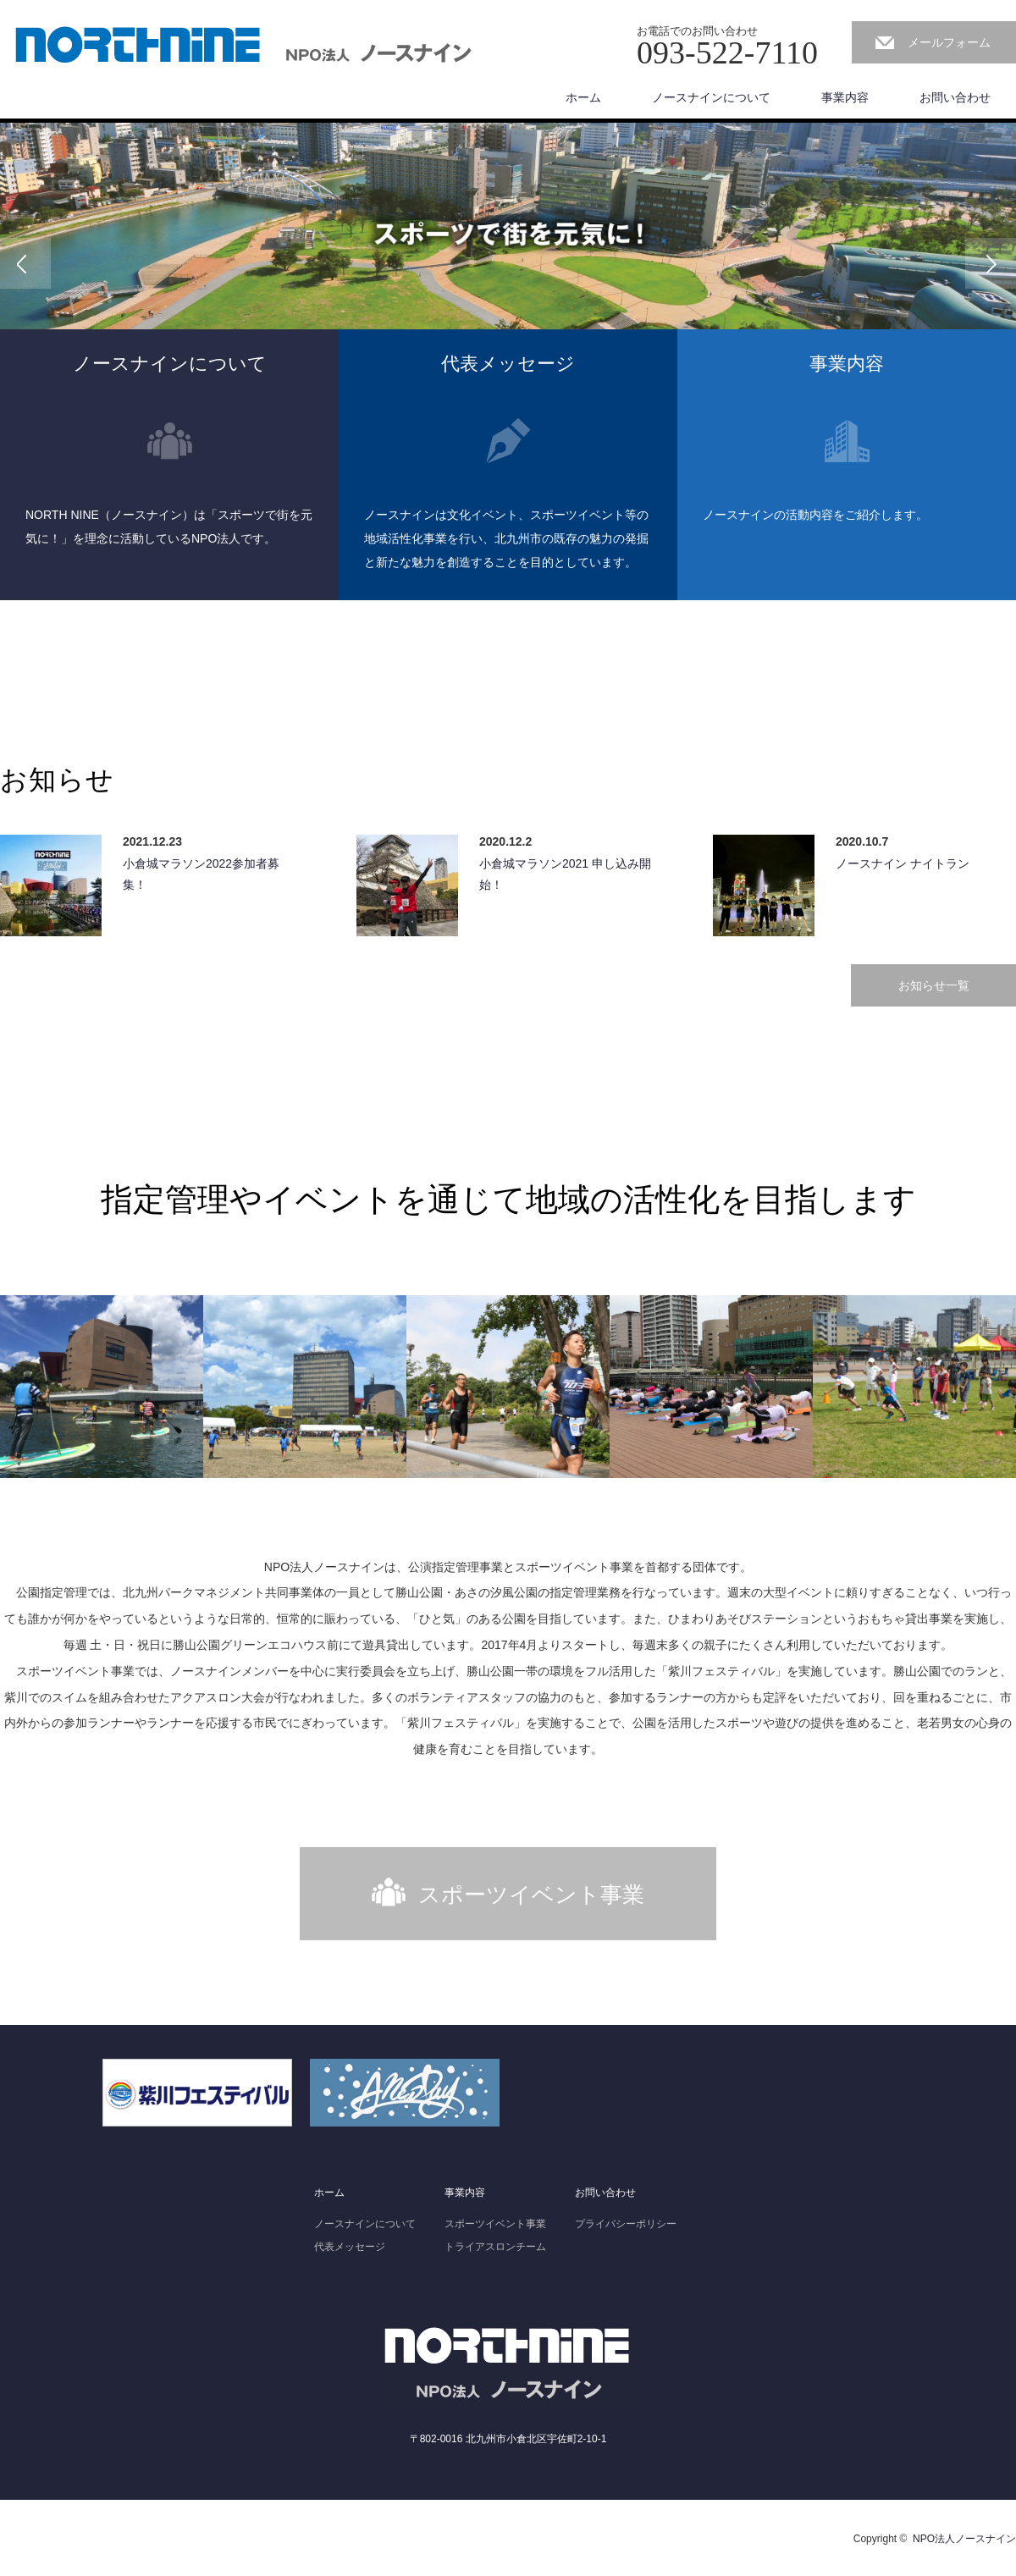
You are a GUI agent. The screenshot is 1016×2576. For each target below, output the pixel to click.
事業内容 (845, 97)
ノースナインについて (711, 97)
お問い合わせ (955, 97)
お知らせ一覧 (933, 985)
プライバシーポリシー (625, 2224)
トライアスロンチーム (495, 2247)
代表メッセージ (349, 2247)
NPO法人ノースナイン (964, 2539)
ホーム (583, 97)
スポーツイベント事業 (531, 1894)
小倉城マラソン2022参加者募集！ (201, 874)
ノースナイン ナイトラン (902, 863)
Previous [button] (25, 263)
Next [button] (990, 263)
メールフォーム (949, 42)
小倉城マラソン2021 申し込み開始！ (565, 874)
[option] (508, 263)
